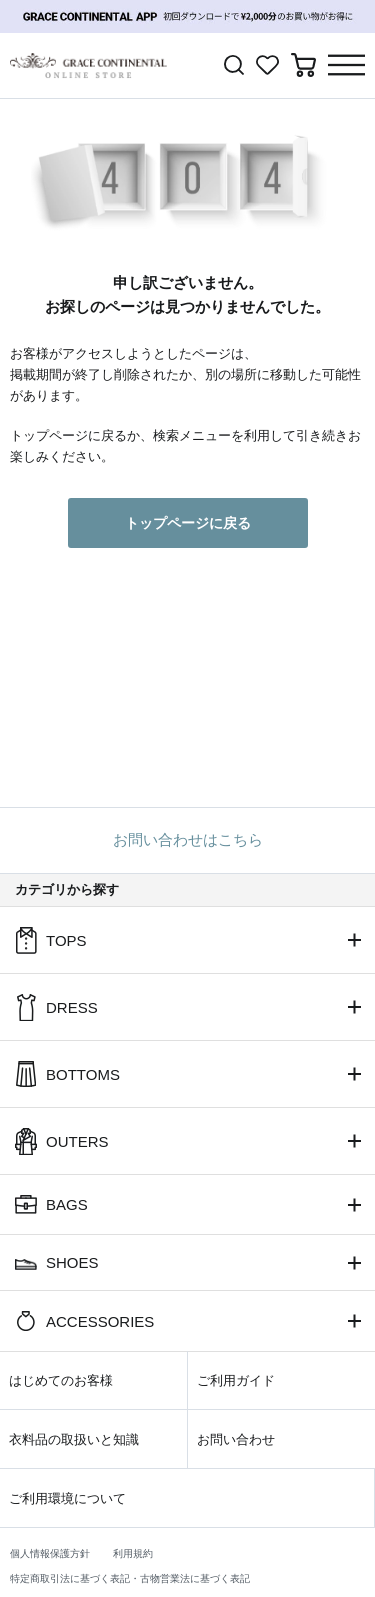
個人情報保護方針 (50, 1553)
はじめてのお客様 (61, 1380)
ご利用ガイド (236, 1380)
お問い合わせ (236, 1439)
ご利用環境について (67, 1498)
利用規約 (133, 1553)
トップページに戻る (188, 523)
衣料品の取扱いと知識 (74, 1439)
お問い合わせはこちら (188, 839)
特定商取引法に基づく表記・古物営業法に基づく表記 (130, 1578)
